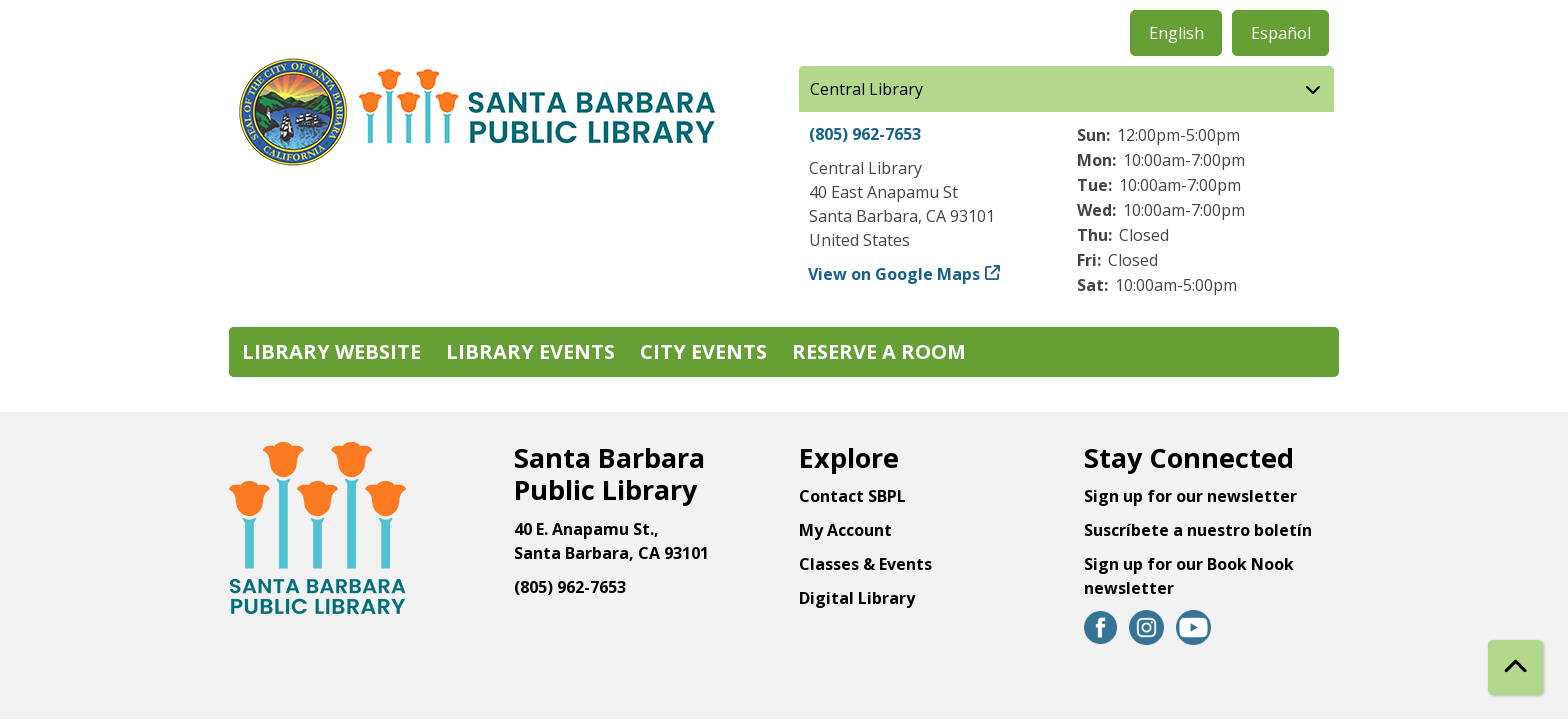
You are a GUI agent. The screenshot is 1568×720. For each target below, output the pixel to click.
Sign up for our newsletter (1190, 496)
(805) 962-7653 (865, 134)
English (1176, 33)
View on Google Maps (894, 274)
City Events (703, 351)
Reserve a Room (879, 351)
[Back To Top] (1515, 667)
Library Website (331, 351)
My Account (845, 530)
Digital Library (857, 598)
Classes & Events (865, 564)
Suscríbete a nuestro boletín (1198, 530)
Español (1281, 33)
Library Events (530, 351)
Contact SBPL (852, 496)
